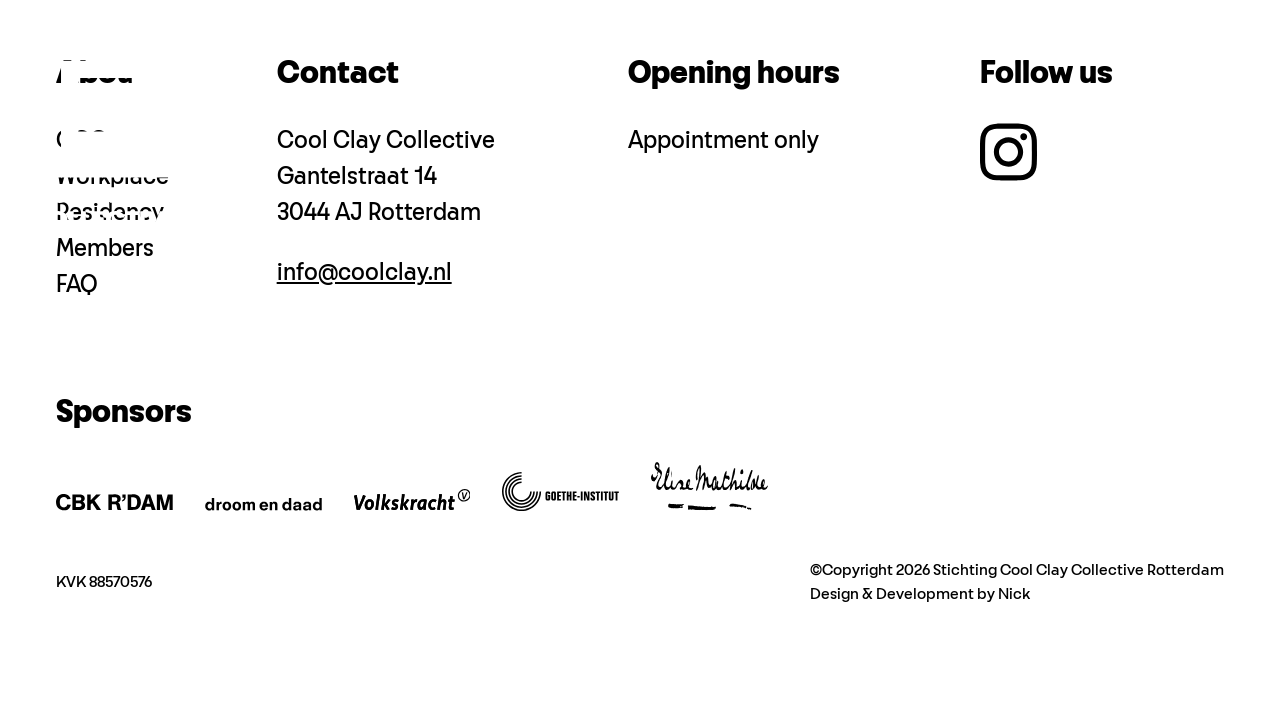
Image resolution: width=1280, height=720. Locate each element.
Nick (1014, 594)
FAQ (77, 285)
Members (105, 249)
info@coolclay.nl (364, 273)
